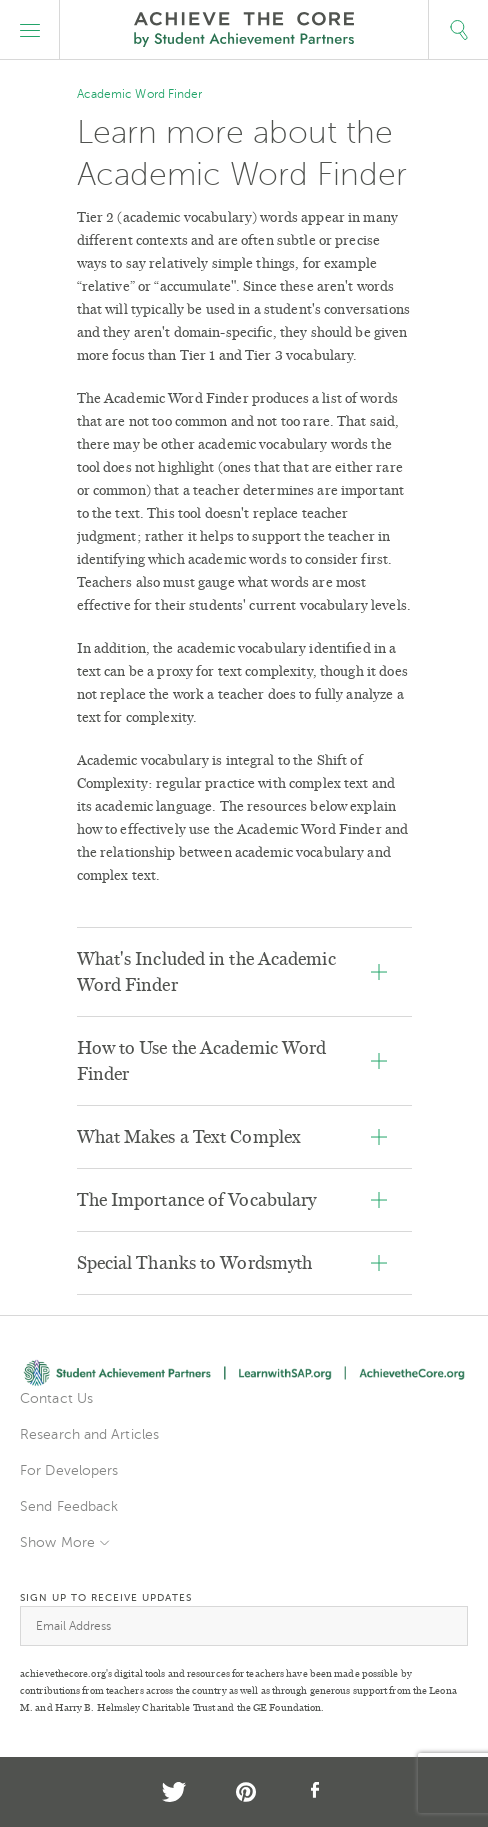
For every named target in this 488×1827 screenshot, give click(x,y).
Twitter (174, 1792)
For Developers (69, 1470)
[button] (30, 30)
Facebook (316, 1792)
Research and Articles (89, 1434)
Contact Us (56, 1398)
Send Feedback (69, 1506)
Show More (57, 1542)
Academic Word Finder (140, 94)
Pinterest (246, 1792)
